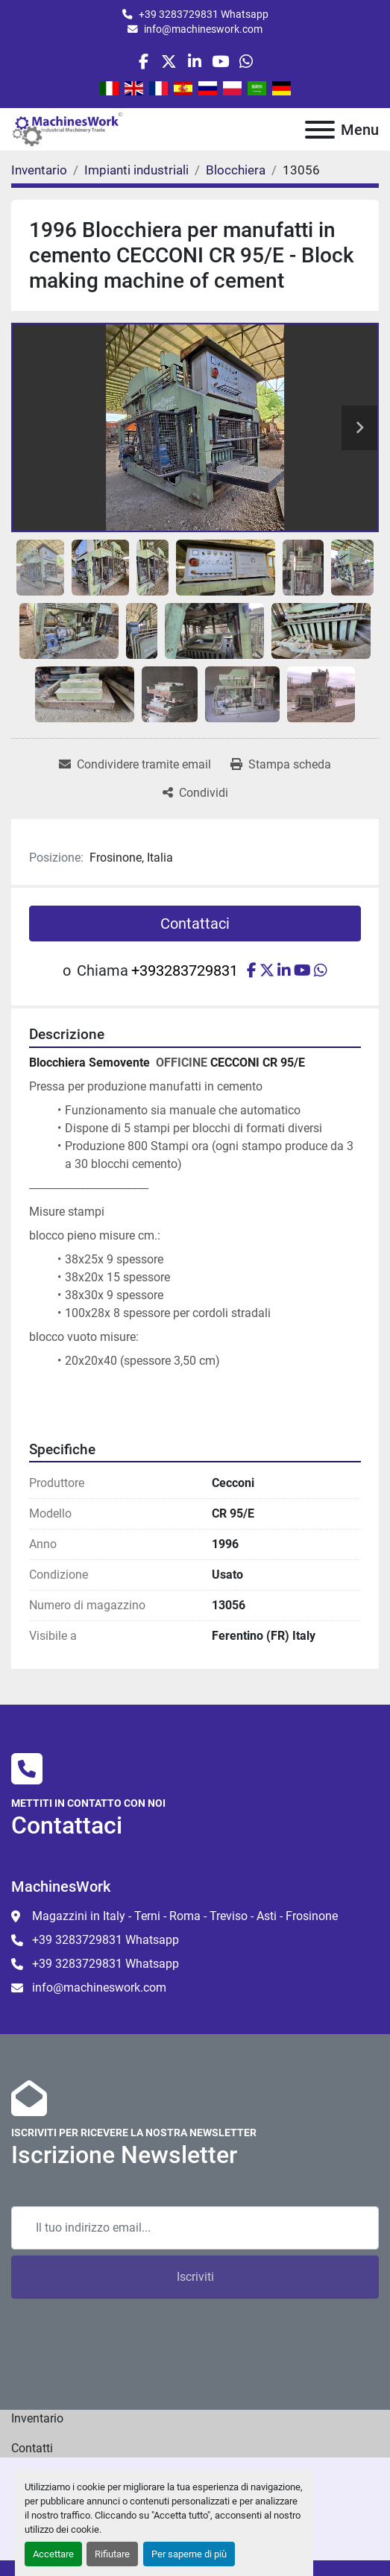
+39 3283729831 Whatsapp (203, 14)
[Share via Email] (135, 765)
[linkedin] (194, 61)
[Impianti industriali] (136, 169)
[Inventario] (39, 169)
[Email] (195, 2228)
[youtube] (220, 61)
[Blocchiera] (235, 169)
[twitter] (169, 61)
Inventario (37, 2418)
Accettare (53, 2554)
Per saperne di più (189, 2554)
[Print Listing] (281, 765)
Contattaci (195, 923)
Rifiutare (112, 2554)
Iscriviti (195, 2277)
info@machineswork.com (203, 29)
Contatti (32, 2448)
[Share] (195, 793)
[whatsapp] (245, 61)
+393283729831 (184, 970)
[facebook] (143, 61)
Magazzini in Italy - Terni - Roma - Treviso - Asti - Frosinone (185, 1916)
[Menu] (320, 130)
